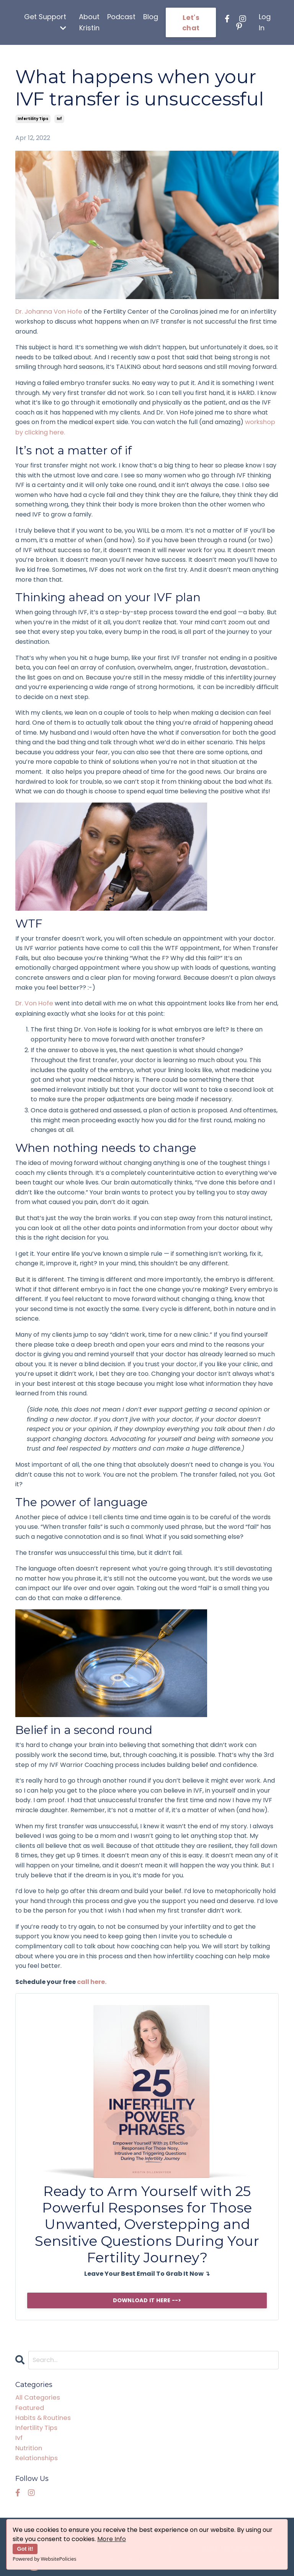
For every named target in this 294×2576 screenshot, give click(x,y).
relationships (35, 2455)
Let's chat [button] (190, 23)
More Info (111, 2539)
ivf (59, 119)
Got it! (25, 2549)
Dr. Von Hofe (34, 1002)
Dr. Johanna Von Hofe (48, 311)
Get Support (45, 21)
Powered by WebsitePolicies (44, 2558)
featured (29, 2406)
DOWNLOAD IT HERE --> (147, 2299)
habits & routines (41, 2415)
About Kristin (89, 22)
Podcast (121, 16)
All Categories (36, 2396)
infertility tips (33, 119)
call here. (91, 1980)
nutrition (28, 2445)
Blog (150, 16)
